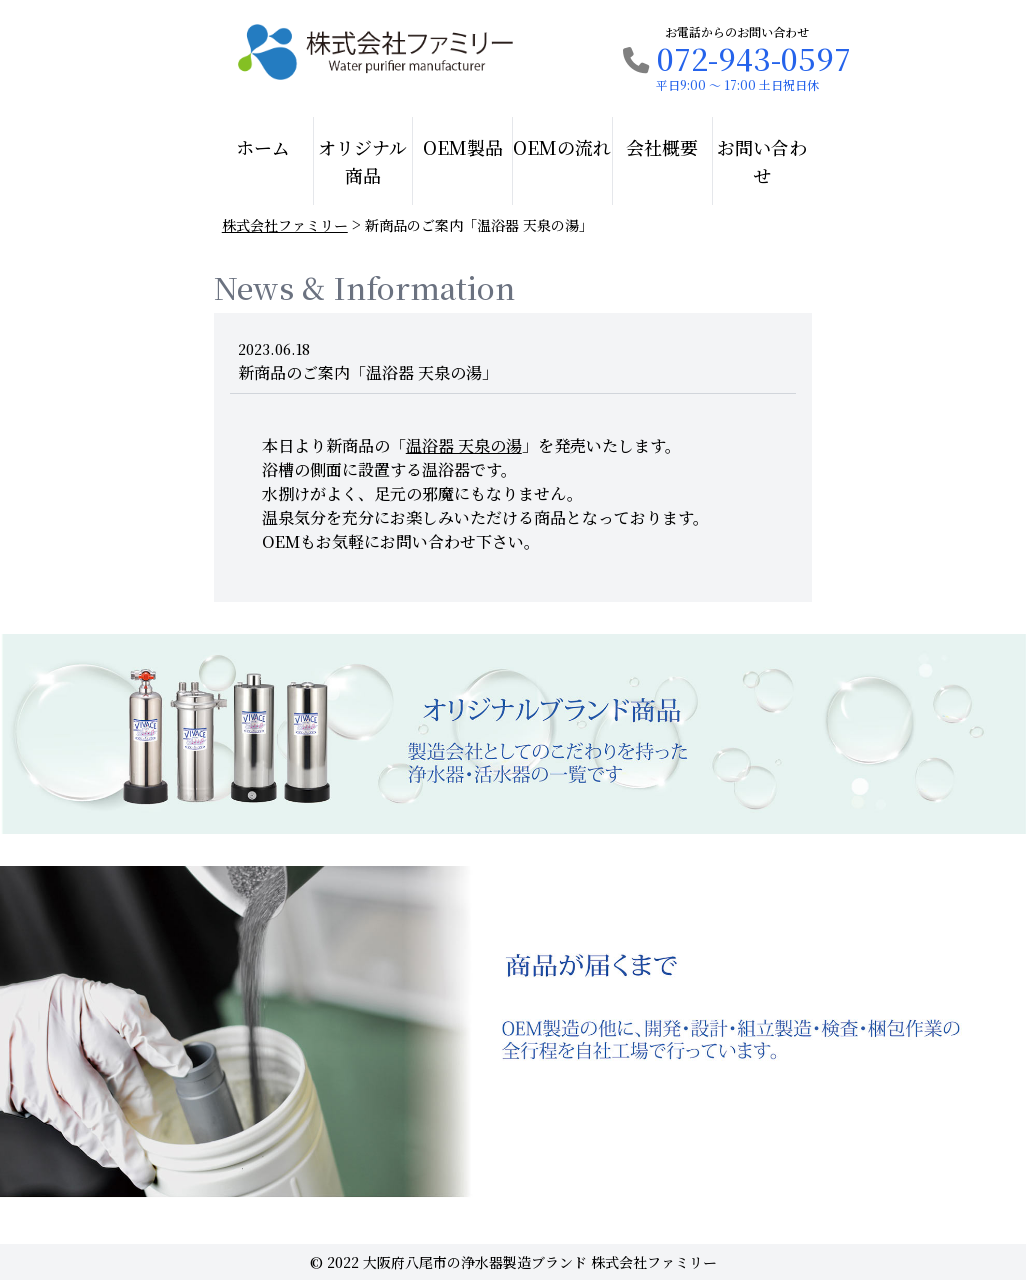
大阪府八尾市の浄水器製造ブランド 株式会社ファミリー (540, 1262)
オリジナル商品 (362, 161)
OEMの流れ (562, 147)
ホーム (263, 147)
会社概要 (662, 147)
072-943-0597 (737, 58)
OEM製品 (463, 147)
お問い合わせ (762, 161)
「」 (464, 445)
